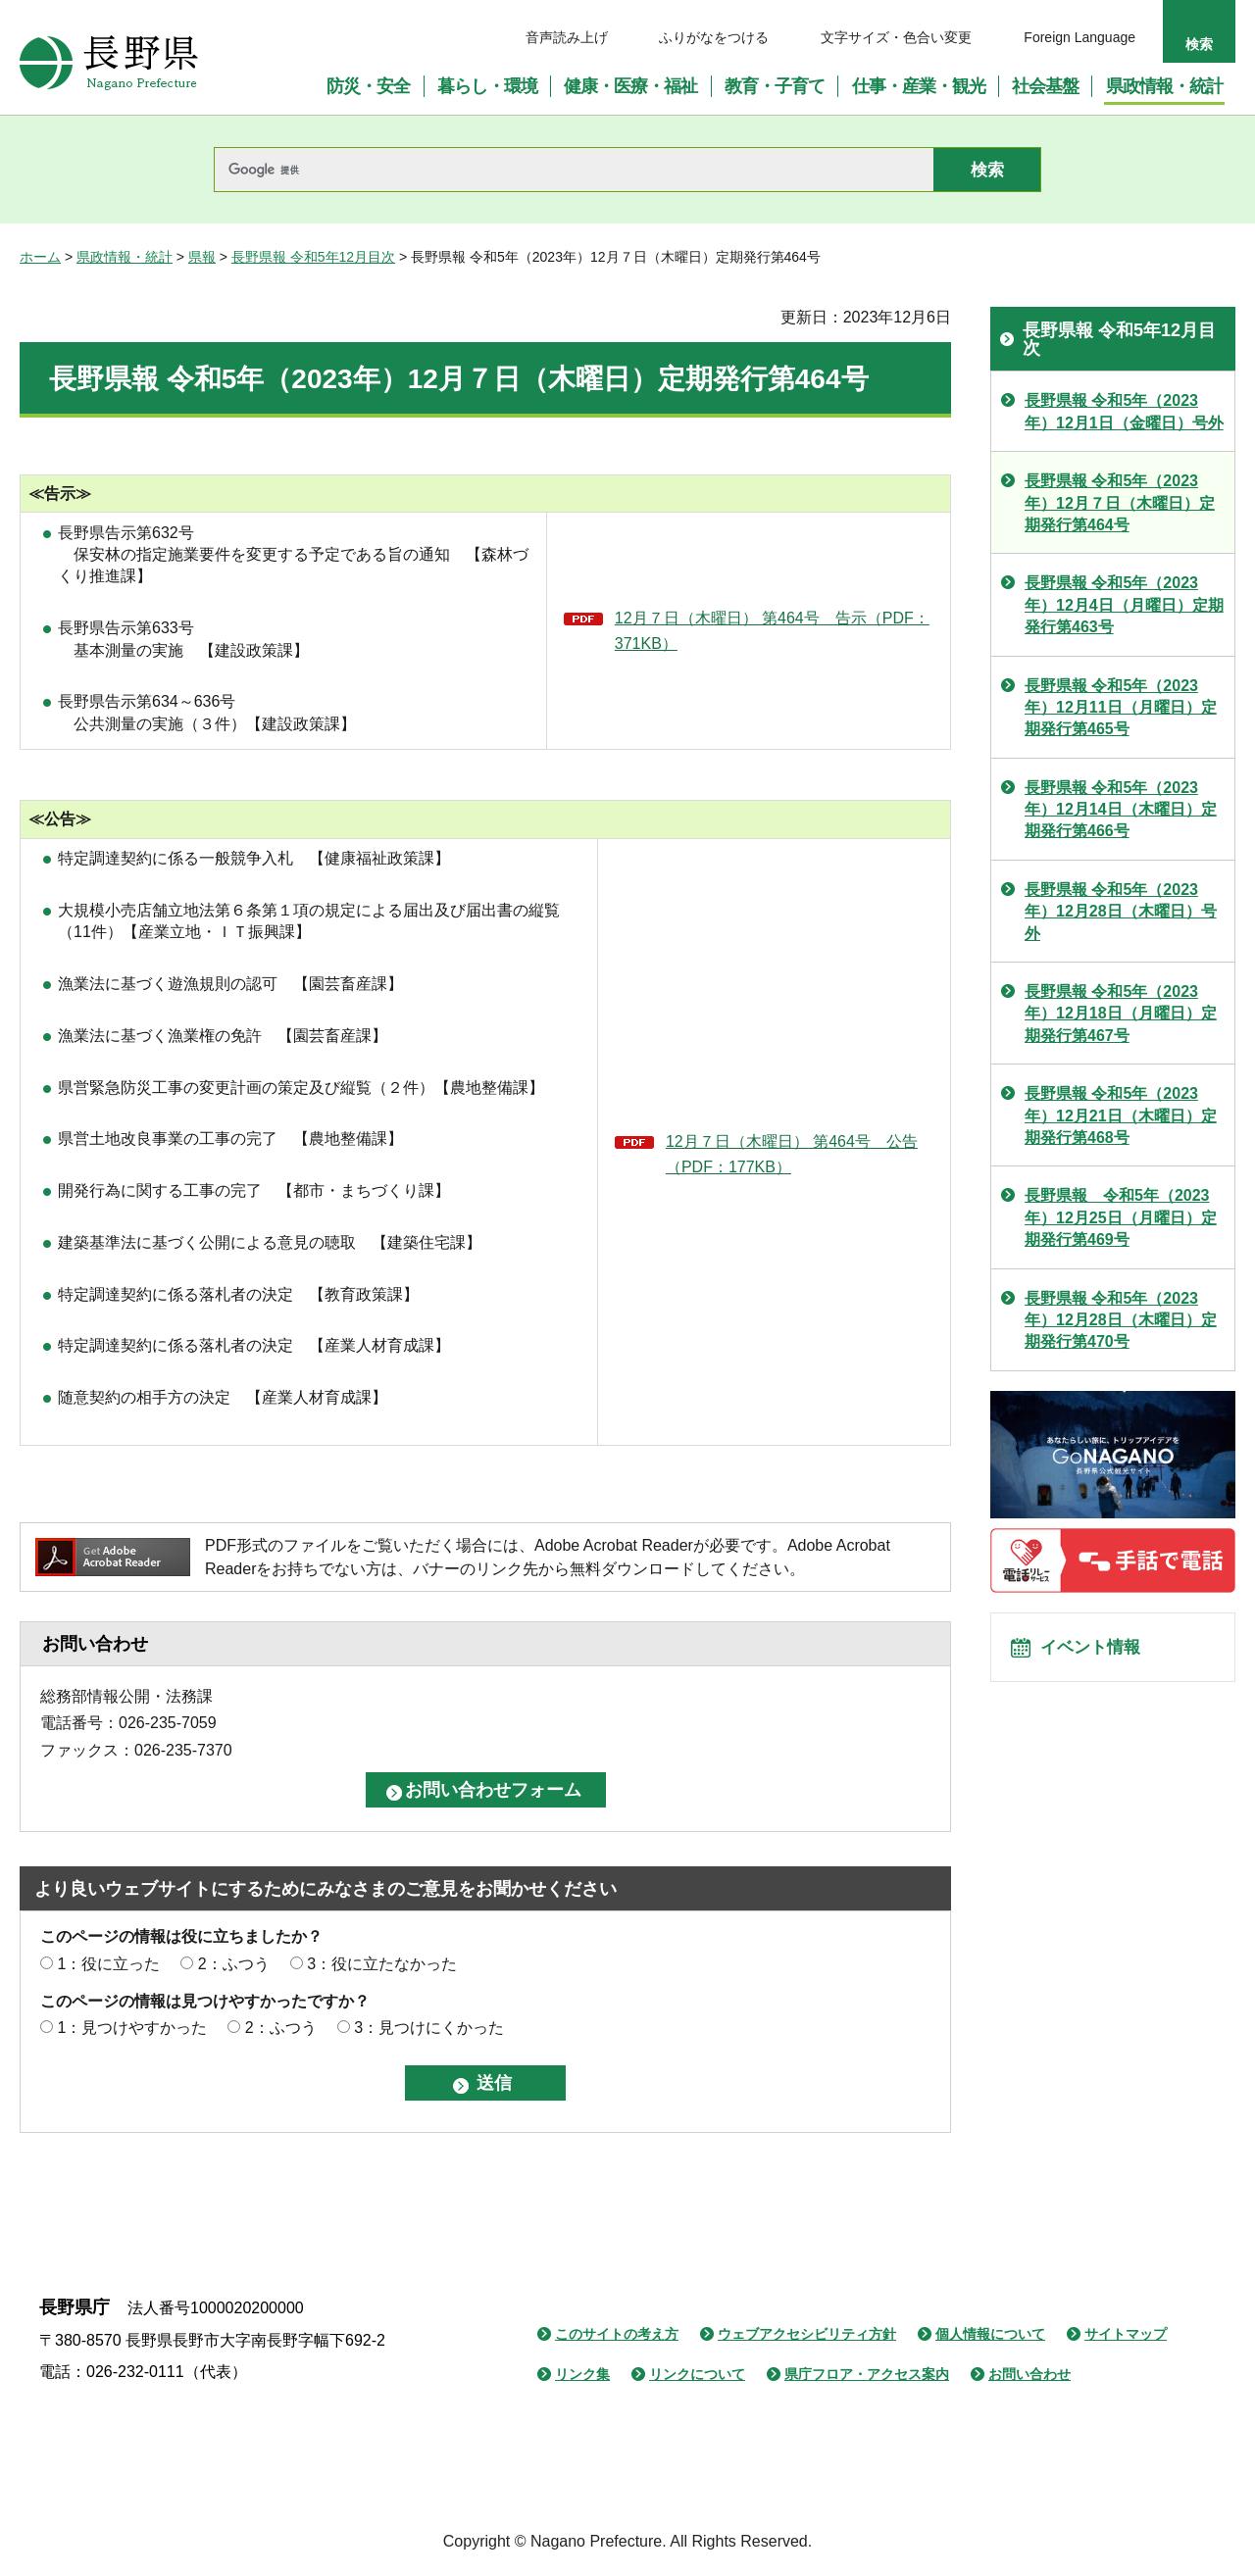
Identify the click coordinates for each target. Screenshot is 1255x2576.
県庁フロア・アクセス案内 (866, 2374)
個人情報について (990, 2334)
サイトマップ (1125, 2334)
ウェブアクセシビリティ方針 (807, 2334)
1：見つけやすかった (132, 2027)
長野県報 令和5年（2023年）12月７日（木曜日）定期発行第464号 (1120, 502)
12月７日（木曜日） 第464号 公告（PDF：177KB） (792, 1154)
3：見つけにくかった (429, 2027)
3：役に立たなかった (382, 1964)
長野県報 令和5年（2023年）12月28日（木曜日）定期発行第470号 (1121, 1320)
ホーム (40, 257)
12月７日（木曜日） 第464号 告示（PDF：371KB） (772, 631)
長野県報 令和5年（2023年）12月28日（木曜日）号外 (1121, 911)
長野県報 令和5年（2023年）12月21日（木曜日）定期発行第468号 (1121, 1115)
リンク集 (582, 2374)
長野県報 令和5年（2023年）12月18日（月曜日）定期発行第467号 (1121, 1013)
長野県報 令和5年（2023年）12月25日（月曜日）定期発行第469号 (1121, 1217)
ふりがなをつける (714, 37)
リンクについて (697, 2374)
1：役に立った (108, 1964)
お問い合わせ (1029, 2374)
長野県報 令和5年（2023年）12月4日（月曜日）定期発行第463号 (1124, 604)
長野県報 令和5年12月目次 (313, 257)
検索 (1199, 44)
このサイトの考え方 (616, 2334)
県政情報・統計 (124, 257)
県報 (202, 257)
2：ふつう (234, 1964)
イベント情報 (1099, 1653)
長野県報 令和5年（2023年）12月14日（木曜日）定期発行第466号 (1121, 809)
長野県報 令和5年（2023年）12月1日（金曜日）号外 (1124, 411)
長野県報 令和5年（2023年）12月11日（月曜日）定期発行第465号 (1121, 707)
